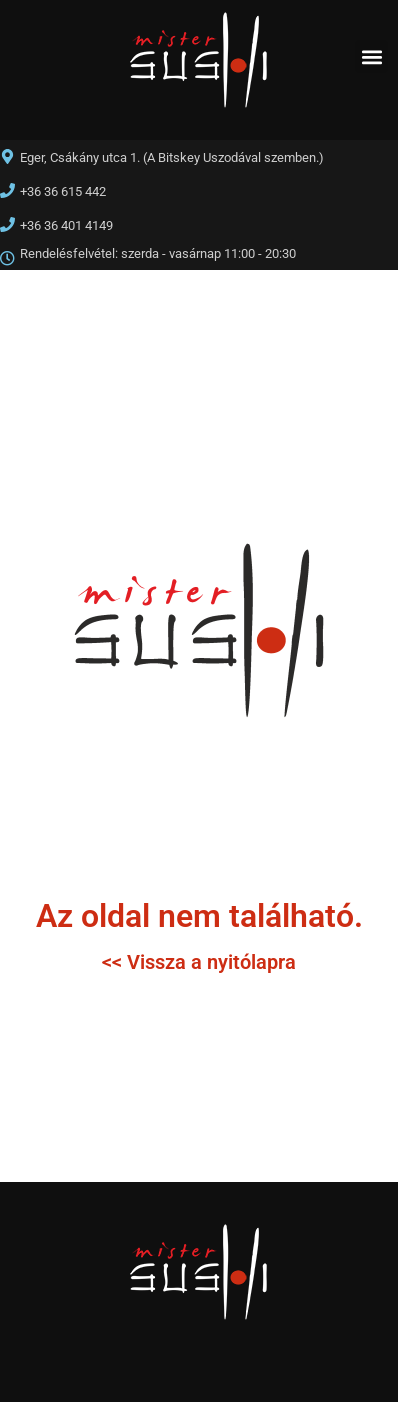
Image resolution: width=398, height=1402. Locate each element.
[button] (371, 56)
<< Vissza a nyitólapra (199, 962)
